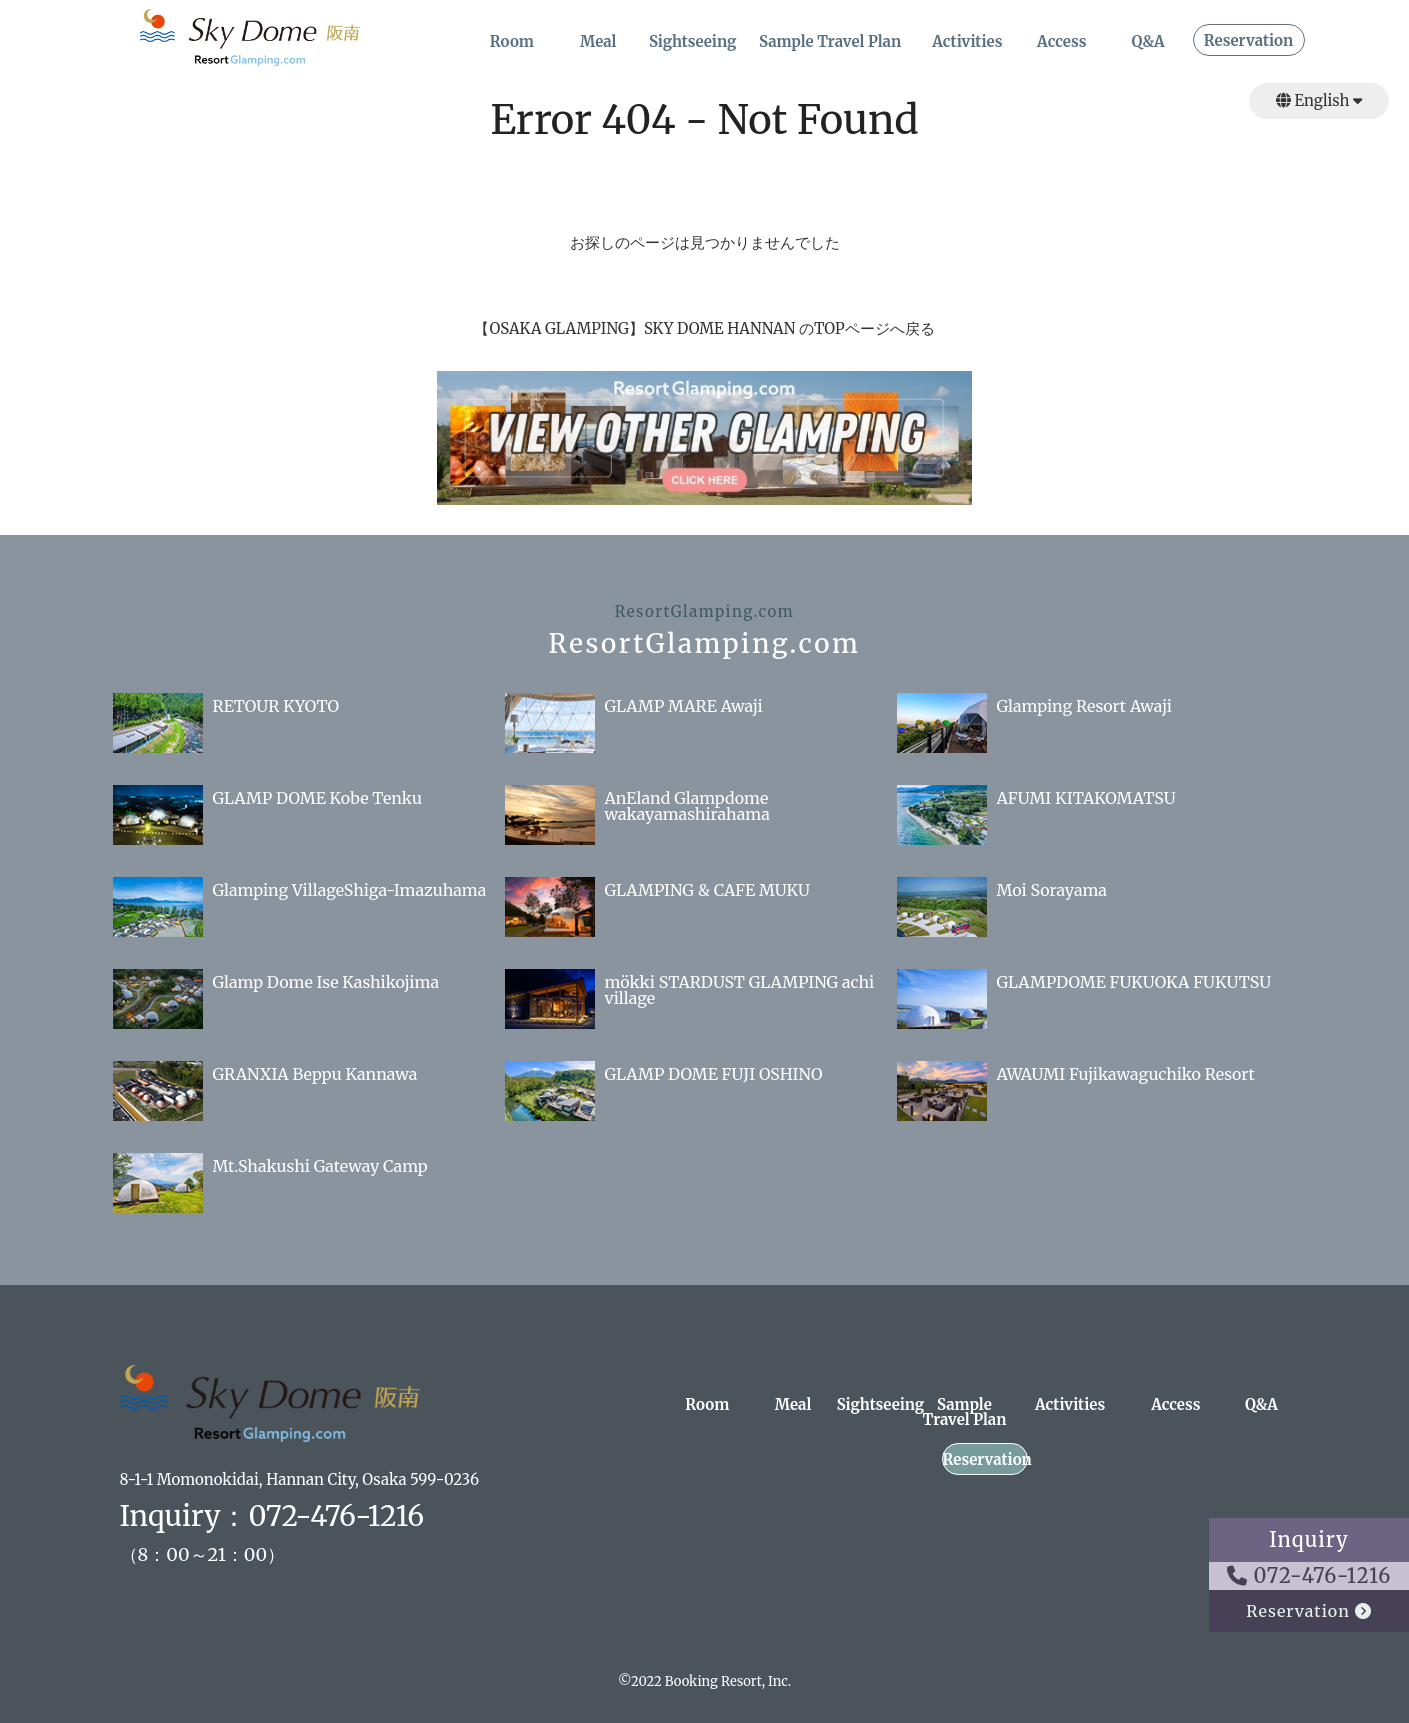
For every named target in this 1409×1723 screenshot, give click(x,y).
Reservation (1248, 41)
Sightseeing (693, 42)
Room (512, 42)
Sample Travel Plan (830, 42)
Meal (598, 42)
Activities (967, 42)
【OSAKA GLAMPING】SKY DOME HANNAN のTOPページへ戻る (704, 328)
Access (1061, 42)
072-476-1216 (1309, 1575)
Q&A (1148, 42)
